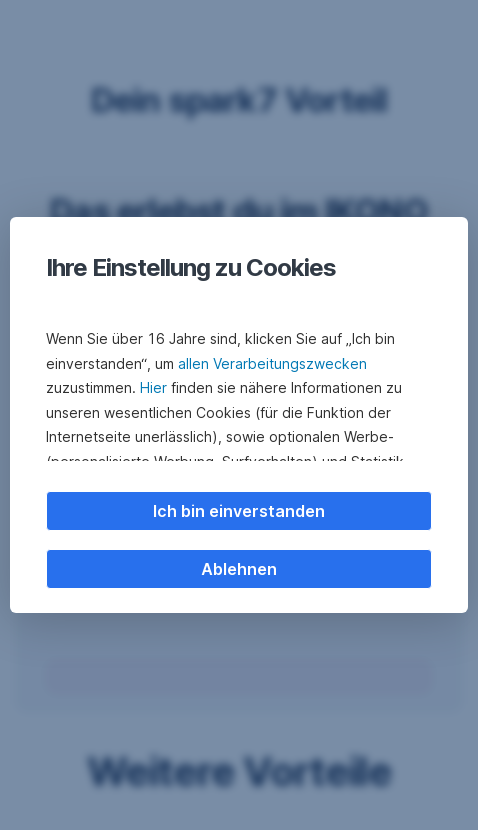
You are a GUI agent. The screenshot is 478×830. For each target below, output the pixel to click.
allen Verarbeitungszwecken (272, 363)
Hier (153, 387)
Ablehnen (239, 569)
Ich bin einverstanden (239, 511)
